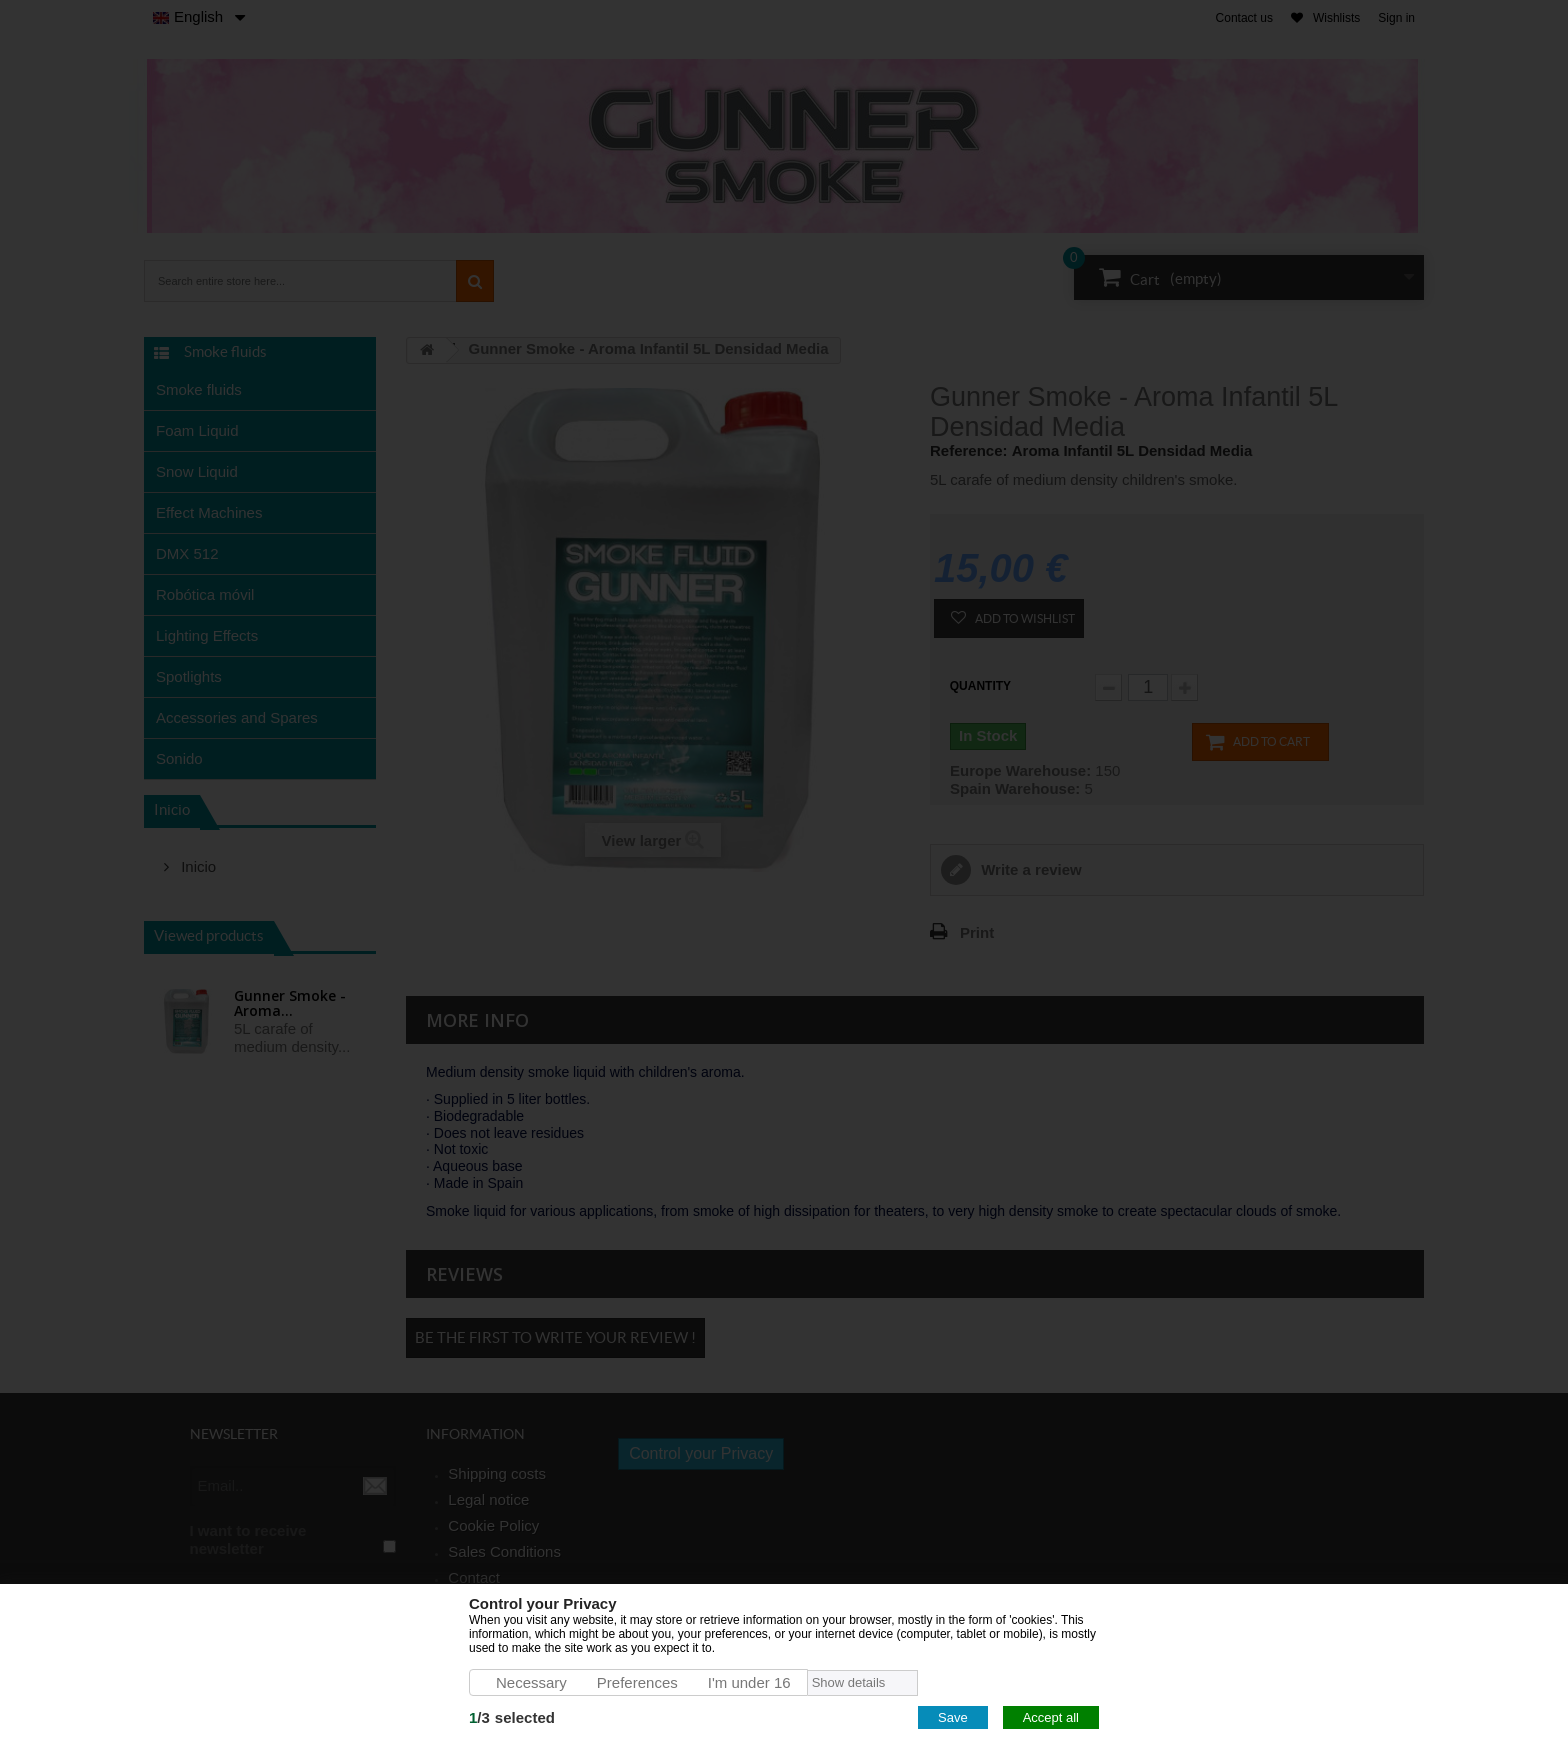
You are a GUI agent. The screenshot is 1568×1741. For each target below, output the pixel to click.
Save (953, 1717)
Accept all (1051, 1717)
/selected (512, 1717)
